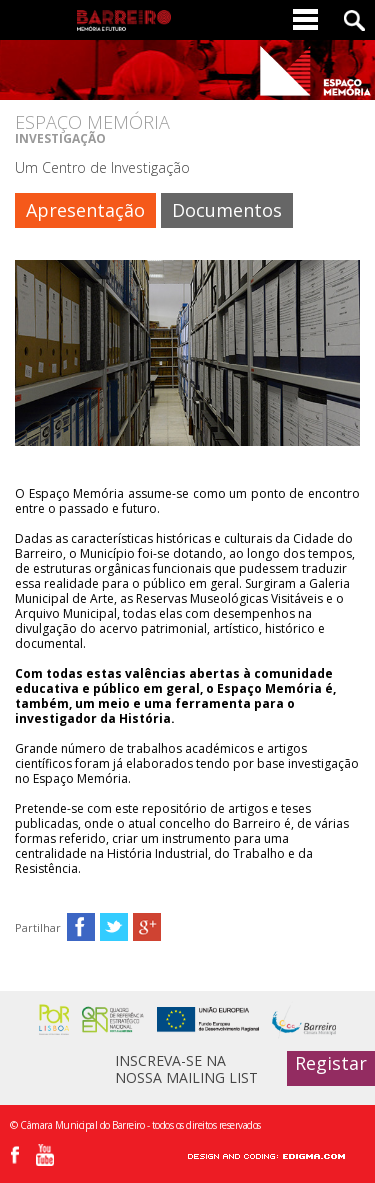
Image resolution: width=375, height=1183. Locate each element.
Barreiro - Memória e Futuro (124, 20)
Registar (331, 1063)
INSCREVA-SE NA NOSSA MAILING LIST (186, 1068)
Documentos (227, 210)
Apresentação (85, 210)
